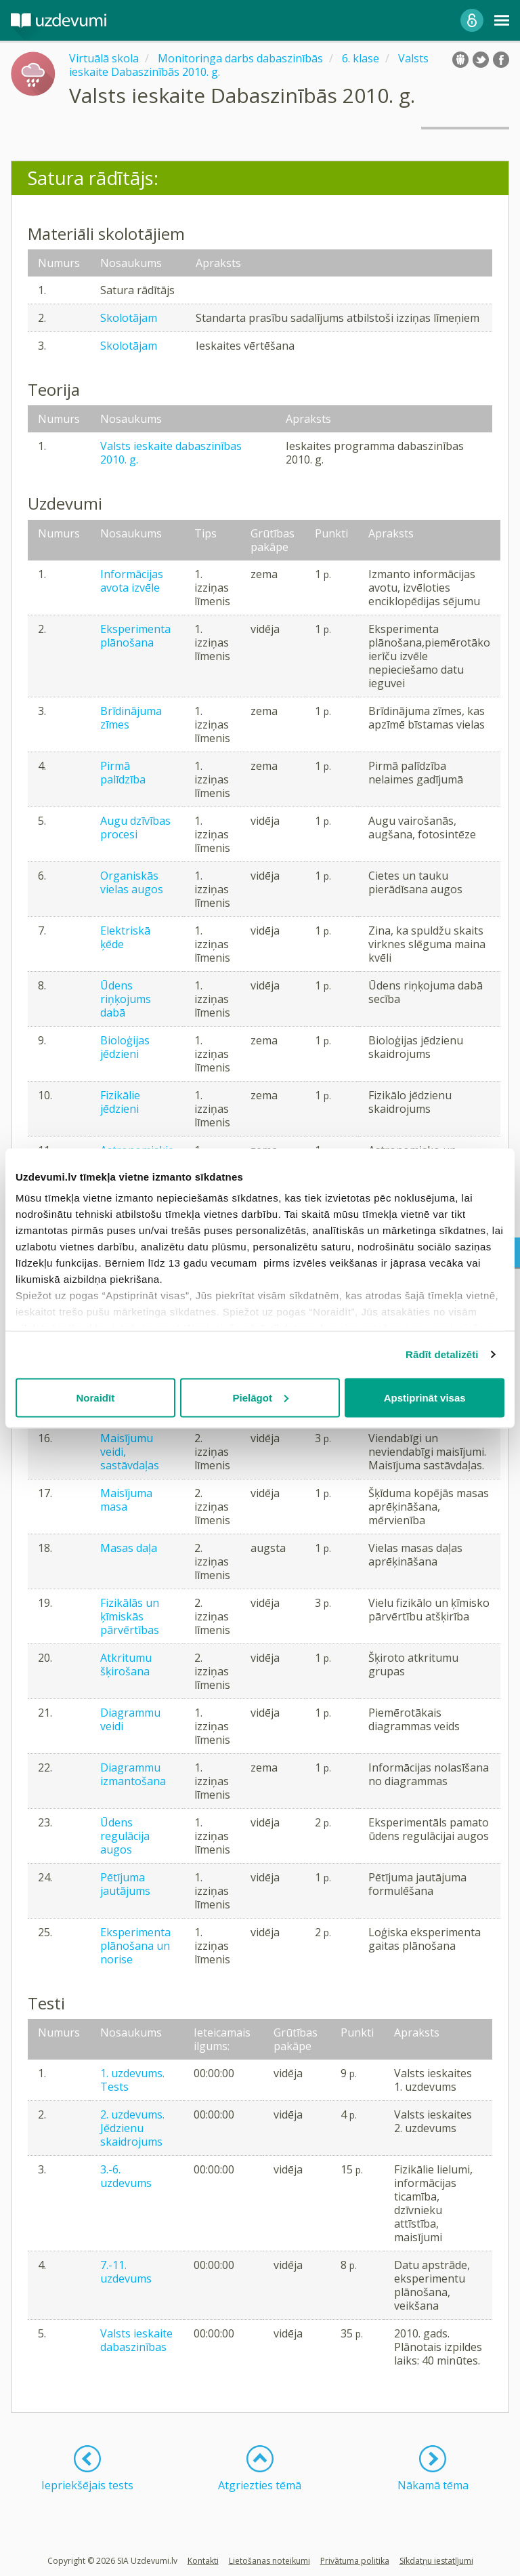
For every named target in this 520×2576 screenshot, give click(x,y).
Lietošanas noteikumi (269, 2561)
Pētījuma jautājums (125, 1884)
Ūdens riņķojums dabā (125, 999)
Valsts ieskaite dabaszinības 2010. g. (171, 452)
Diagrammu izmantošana (133, 1774)
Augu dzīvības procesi (135, 827)
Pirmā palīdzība (123, 772)
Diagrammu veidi (130, 1719)
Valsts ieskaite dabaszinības (136, 2340)
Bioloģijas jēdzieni (125, 1047)
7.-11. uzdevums (126, 2271)
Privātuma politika (354, 2561)
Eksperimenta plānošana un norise (135, 1946)
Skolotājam (128, 317)
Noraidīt (95, 1397)
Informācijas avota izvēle (131, 581)
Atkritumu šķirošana (126, 1664)
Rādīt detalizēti (442, 1354)
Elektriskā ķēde (125, 937)
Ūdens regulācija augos (125, 1836)
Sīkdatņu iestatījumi (436, 2561)
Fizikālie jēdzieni (120, 1102)
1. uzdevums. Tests (132, 2080)
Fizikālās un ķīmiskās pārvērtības (129, 1616)
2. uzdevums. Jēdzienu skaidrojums (132, 2128)
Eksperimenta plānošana (135, 635)
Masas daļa (128, 1547)
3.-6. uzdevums (126, 2176)
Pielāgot (260, 1397)
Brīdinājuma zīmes (131, 717)
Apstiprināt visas (425, 1397)
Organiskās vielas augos (131, 882)
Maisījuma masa (126, 1500)
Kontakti (203, 2561)
